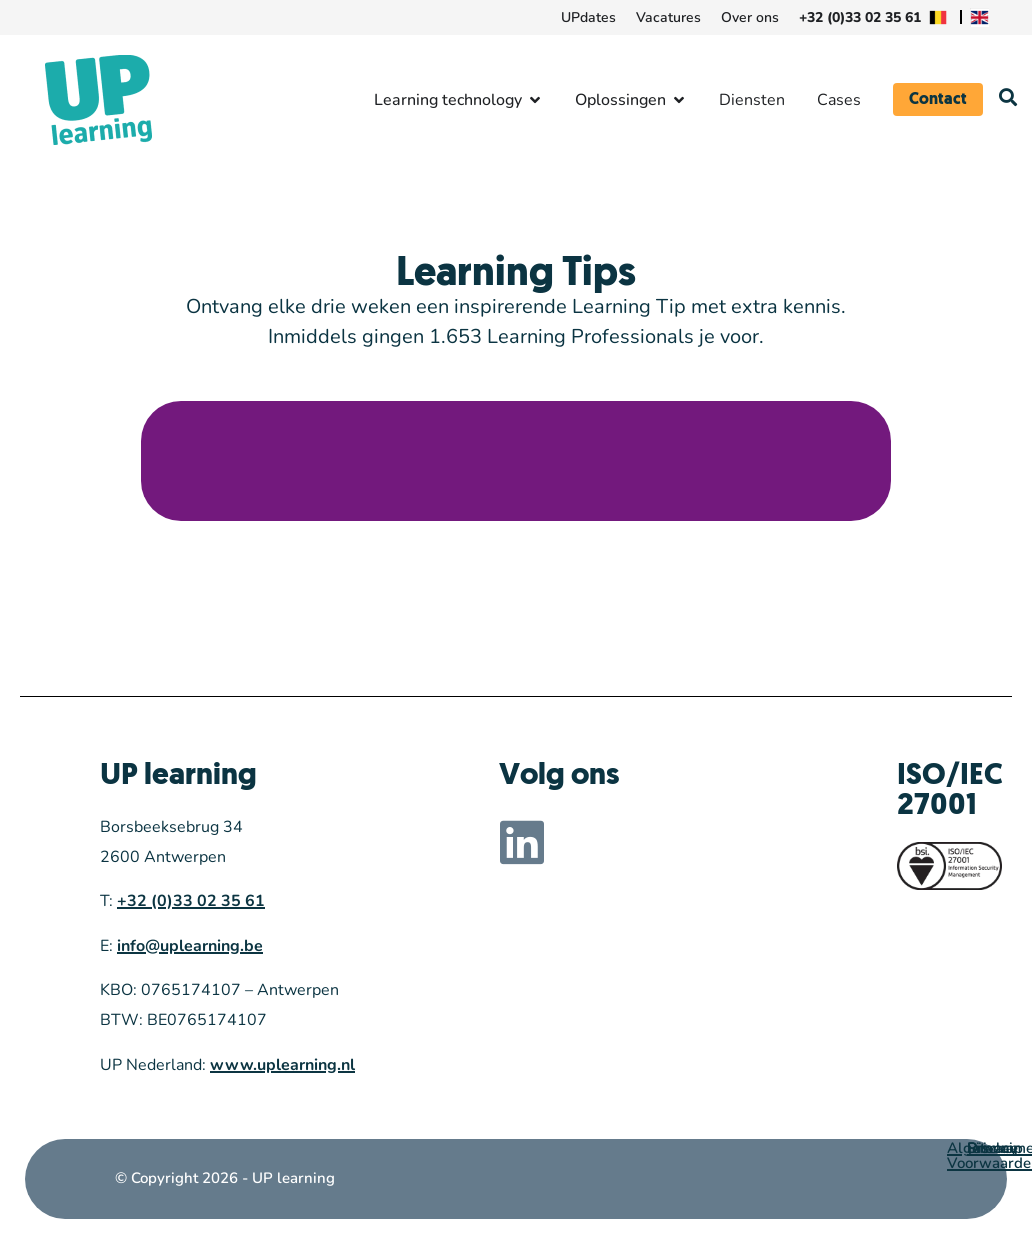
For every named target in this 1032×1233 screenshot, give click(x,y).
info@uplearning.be (190, 946)
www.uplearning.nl (282, 1065)
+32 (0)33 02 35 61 (191, 901)
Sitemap (995, 1148)
